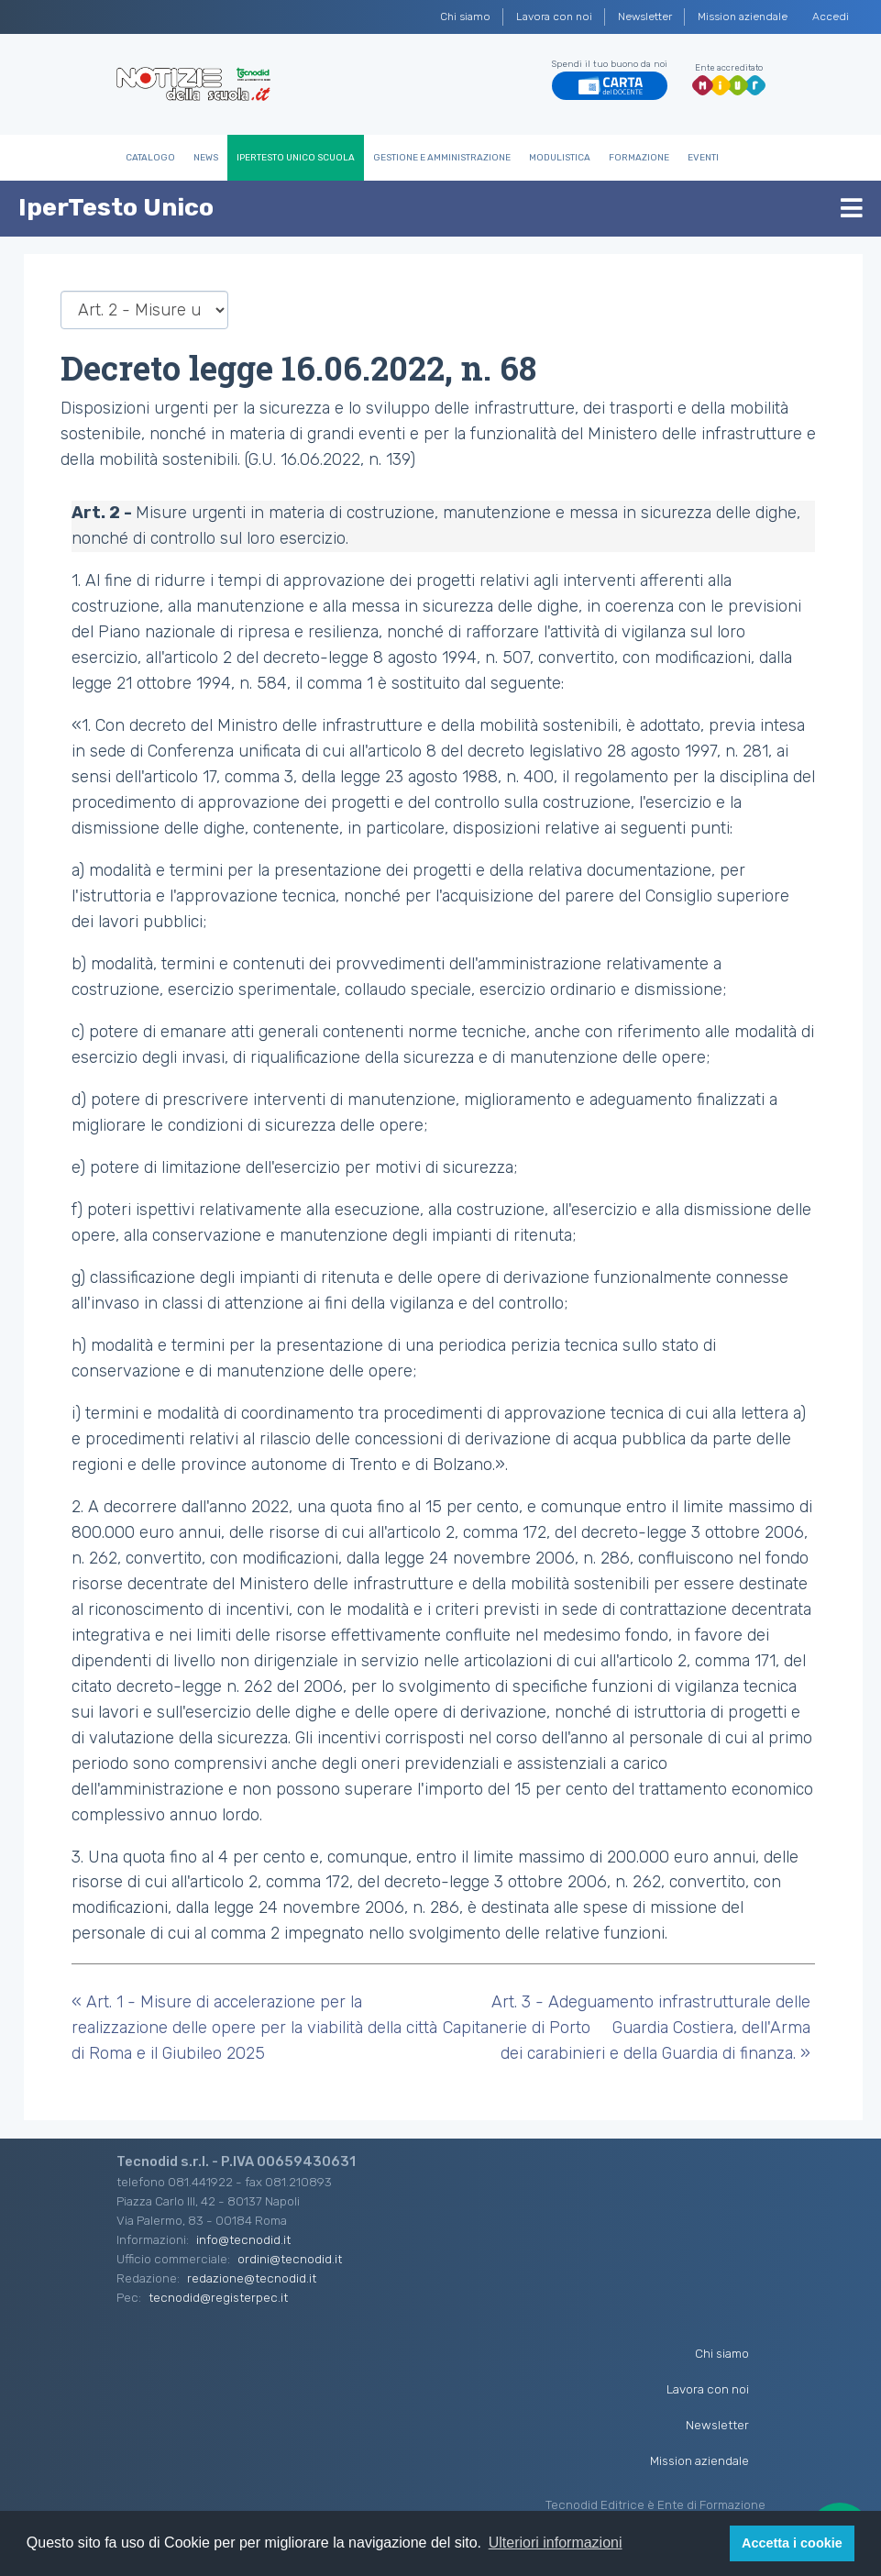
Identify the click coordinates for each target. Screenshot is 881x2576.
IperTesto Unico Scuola (296, 157)
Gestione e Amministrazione (442, 157)
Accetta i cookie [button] (792, 2543)
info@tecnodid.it (243, 2239)
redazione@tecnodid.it (251, 2278)
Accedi (830, 16)
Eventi (703, 157)
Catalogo (150, 157)
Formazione (639, 157)
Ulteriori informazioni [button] (555, 2542)
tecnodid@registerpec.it (218, 2297)
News (205, 157)
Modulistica (559, 157)
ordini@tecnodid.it (289, 2258)
